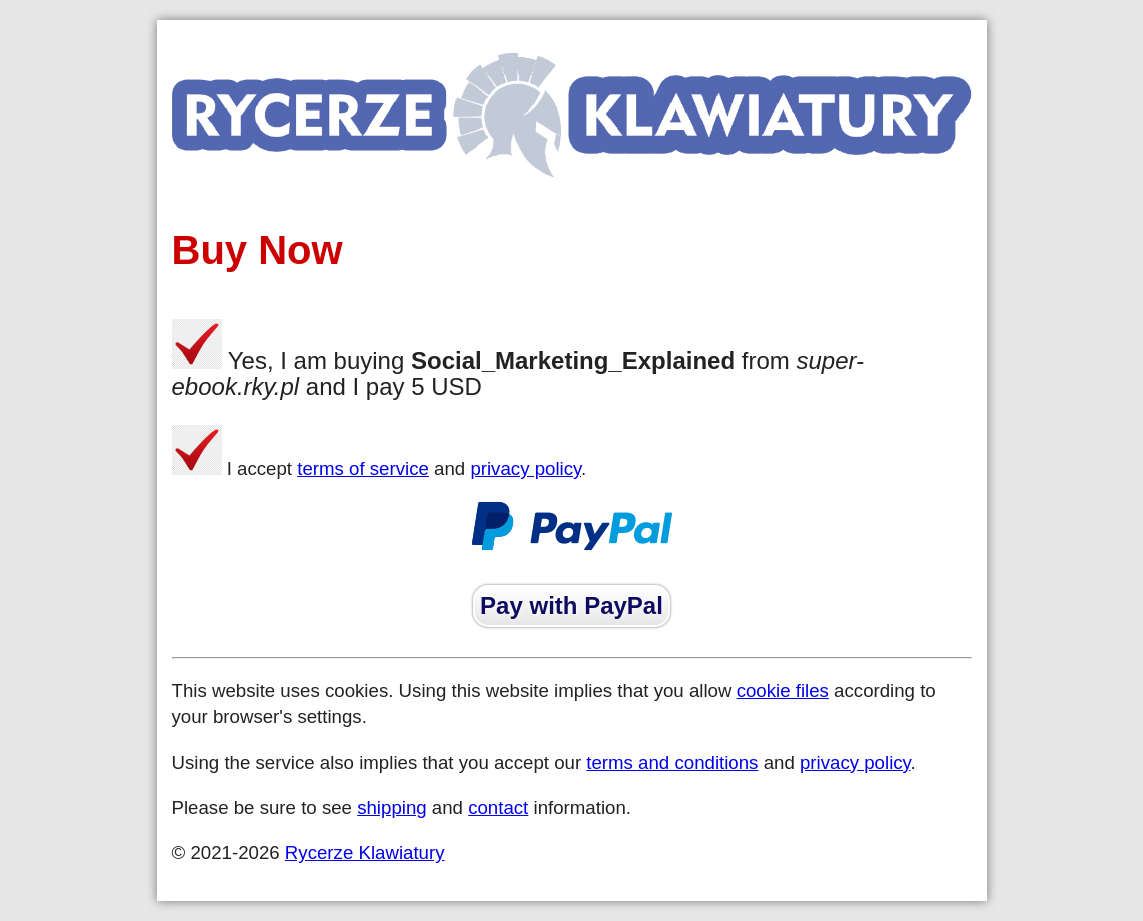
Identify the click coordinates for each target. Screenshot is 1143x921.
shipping (392, 807)
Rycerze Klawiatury (365, 852)
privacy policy (525, 468)
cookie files (783, 690)
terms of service (363, 468)
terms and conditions (672, 762)
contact (498, 807)
